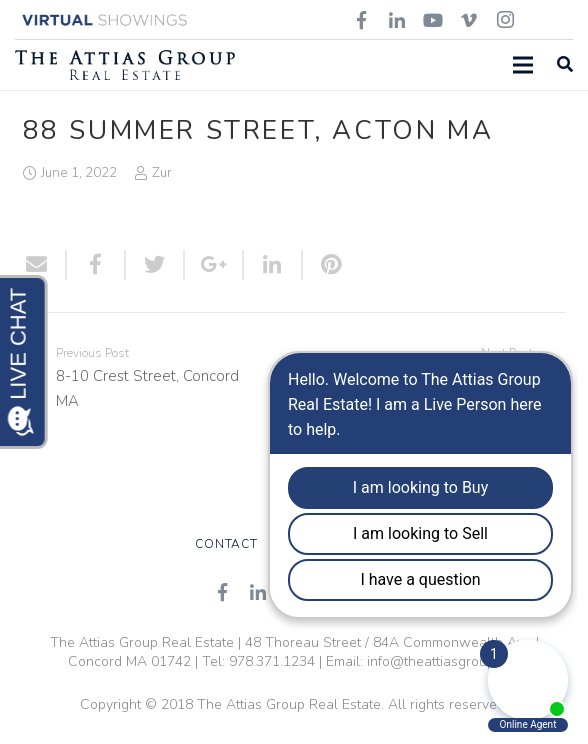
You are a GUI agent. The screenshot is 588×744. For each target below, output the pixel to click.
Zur (162, 172)
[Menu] (523, 65)
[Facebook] (222, 592)
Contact (226, 544)
